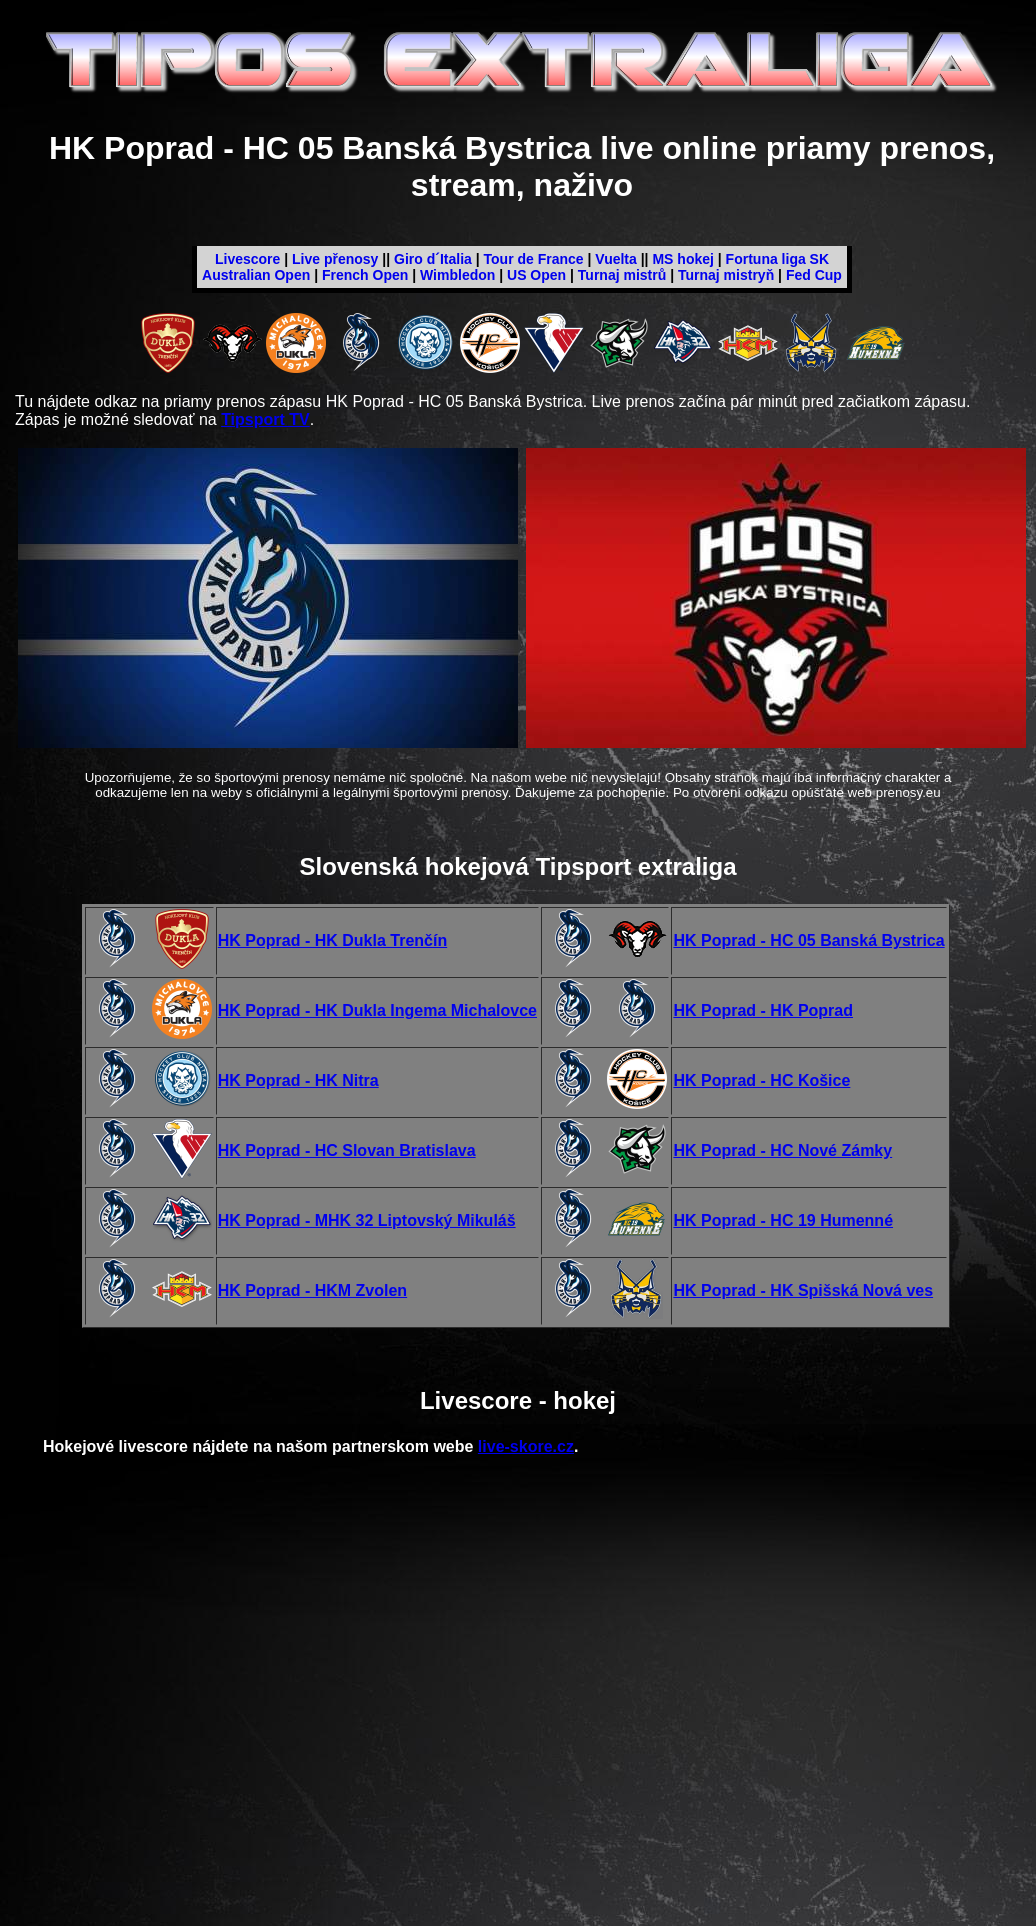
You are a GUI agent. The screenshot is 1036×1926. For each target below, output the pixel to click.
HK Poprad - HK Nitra (298, 1080)
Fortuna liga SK (777, 259)
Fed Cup (814, 275)
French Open (365, 275)
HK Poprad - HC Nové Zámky (782, 1150)
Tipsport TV (265, 419)
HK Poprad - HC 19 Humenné (783, 1220)
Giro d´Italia (433, 259)
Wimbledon (457, 275)
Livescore (247, 259)
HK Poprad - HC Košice (761, 1080)
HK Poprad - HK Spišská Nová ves (803, 1290)
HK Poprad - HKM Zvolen (312, 1290)
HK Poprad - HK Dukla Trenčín (332, 940)
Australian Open (256, 275)
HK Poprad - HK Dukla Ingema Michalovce (377, 1010)
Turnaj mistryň (726, 275)
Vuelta (616, 259)
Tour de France (534, 259)
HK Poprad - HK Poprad (763, 1010)
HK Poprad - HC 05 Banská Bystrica (808, 940)
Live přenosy (335, 259)
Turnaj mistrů (622, 275)
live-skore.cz (526, 1446)
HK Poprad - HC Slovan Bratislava (347, 1150)
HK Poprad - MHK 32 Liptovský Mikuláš (367, 1220)
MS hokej (682, 259)
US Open (536, 275)
